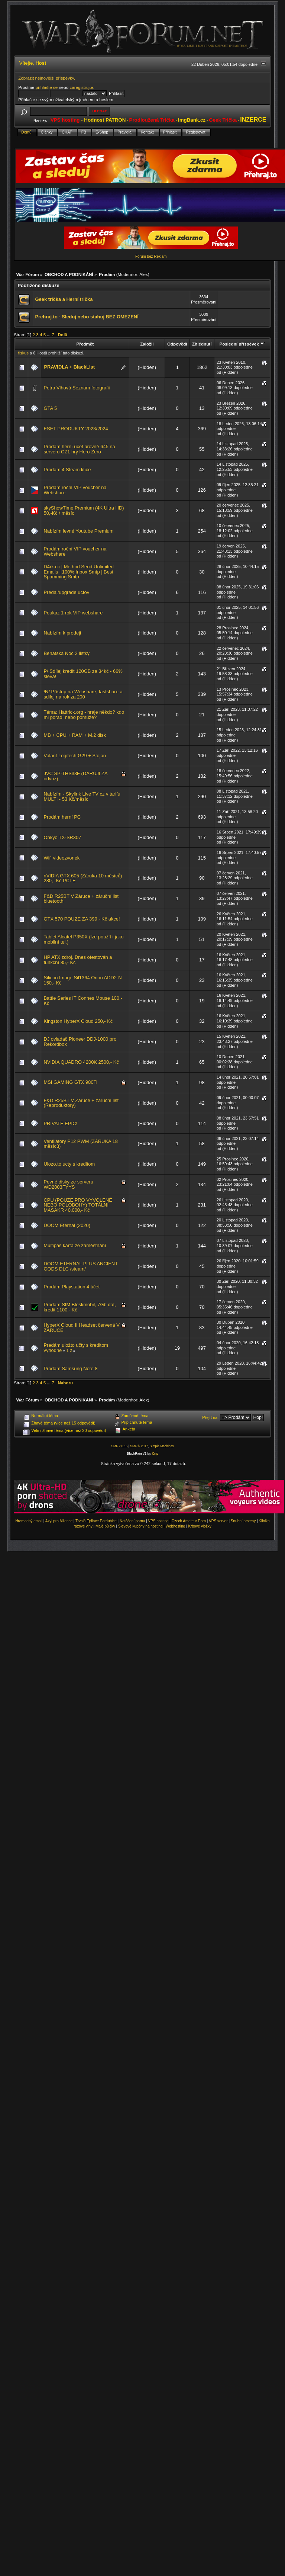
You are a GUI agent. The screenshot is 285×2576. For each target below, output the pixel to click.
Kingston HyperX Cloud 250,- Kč (78, 1021)
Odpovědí (177, 343)
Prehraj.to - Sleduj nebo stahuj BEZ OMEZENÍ (87, 316)
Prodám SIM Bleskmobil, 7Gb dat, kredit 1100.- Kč (79, 1307)
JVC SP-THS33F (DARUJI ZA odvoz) (75, 776)
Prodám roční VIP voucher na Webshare (74, 490)
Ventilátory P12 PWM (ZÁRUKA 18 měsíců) (80, 1143)
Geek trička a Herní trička (64, 299)
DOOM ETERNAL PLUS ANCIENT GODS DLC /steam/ (80, 1266)
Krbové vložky (199, 1526)
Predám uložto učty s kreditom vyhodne (75, 1347)
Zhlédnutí (201, 343)
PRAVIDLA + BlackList (69, 367)
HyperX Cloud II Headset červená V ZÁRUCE (81, 1327)
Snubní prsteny (243, 1521)
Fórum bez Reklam (150, 256)
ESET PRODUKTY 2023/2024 (75, 428)
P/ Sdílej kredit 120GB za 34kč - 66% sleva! (82, 673)
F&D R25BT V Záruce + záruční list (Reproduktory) (81, 1103)
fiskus (23, 353)
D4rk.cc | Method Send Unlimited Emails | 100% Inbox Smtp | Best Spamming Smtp (78, 571)
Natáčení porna (132, 1521)
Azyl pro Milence (58, 1521)
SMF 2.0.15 (119, 1446)
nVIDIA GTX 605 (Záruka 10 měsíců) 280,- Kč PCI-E (82, 878)
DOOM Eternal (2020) (66, 1225)
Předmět (85, 343)
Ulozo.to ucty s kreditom (69, 1164)
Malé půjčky (105, 1526)
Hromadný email (28, 1521)
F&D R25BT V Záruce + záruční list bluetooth (81, 898)
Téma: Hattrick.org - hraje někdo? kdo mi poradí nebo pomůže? (83, 714)
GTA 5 (50, 408)
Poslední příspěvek (241, 343)
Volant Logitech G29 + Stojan (74, 755)
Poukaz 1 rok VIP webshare (73, 613)
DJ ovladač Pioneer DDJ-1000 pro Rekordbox (79, 1041)
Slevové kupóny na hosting (140, 1526)
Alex (143, 274)
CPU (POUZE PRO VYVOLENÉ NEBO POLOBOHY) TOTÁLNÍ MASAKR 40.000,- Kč (77, 1205)
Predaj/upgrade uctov (66, 592)
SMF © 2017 (139, 1446)
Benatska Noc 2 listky (66, 653)
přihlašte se (47, 87)
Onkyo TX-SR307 (62, 837)
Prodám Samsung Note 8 (70, 1368)
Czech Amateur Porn (189, 1521)
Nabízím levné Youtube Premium (78, 531)
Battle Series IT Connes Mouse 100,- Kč (82, 1000)
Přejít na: (210, 1417)
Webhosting (175, 1526)
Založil (146, 343)
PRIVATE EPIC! (60, 1123)
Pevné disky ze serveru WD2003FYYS (68, 1184)
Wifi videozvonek (61, 858)
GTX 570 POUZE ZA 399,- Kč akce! (81, 919)
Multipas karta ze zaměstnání (74, 1245)
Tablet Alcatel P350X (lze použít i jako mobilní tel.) (83, 939)
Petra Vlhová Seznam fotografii (76, 388)
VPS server (218, 1521)
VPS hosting (158, 1521)
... (49, 334)
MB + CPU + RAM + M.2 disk (74, 735)
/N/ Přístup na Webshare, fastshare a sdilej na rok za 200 (82, 694)
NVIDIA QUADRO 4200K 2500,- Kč (81, 1062)
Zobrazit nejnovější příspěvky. (46, 78)
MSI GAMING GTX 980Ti (70, 1082)
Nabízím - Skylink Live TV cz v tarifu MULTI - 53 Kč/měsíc (81, 796)
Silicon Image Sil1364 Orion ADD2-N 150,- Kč (82, 980)
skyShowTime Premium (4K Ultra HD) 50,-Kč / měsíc (83, 510)
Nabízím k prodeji (62, 633)
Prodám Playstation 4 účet (71, 1286)
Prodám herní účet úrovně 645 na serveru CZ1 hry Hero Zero (79, 449)
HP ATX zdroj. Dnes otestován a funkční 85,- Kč (77, 959)
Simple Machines (162, 1446)
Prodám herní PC (62, 817)
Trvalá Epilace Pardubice (96, 1521)
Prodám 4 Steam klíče (67, 469)
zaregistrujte (81, 87)
